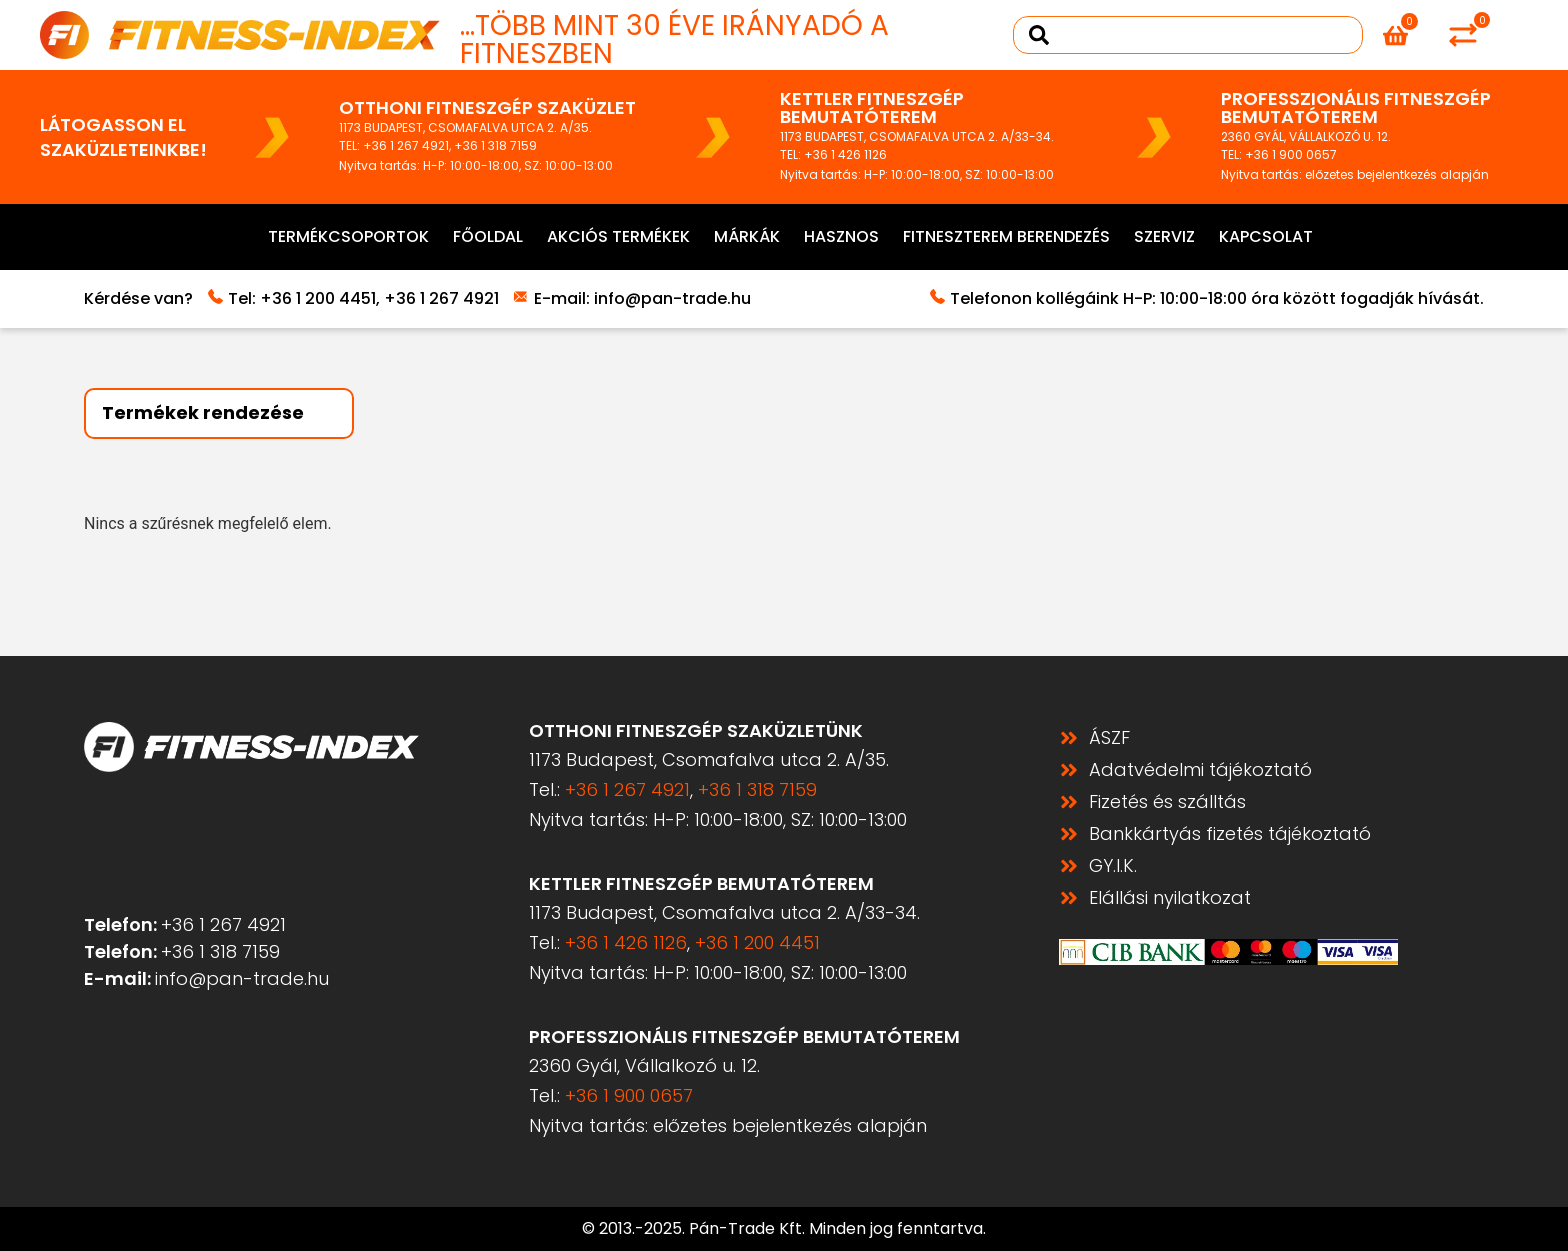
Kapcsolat (1266, 236)
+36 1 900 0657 (1291, 154)
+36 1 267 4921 (406, 145)
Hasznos (841, 236)
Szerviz (1164, 236)
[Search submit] (1039, 35)
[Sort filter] (219, 413)
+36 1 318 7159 (495, 145)
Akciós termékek (618, 236)
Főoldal (488, 236)
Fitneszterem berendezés (1006, 236)
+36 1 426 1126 (845, 154)
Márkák (747, 236)
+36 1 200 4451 (318, 298)
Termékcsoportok (348, 236)
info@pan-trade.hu (672, 298)
